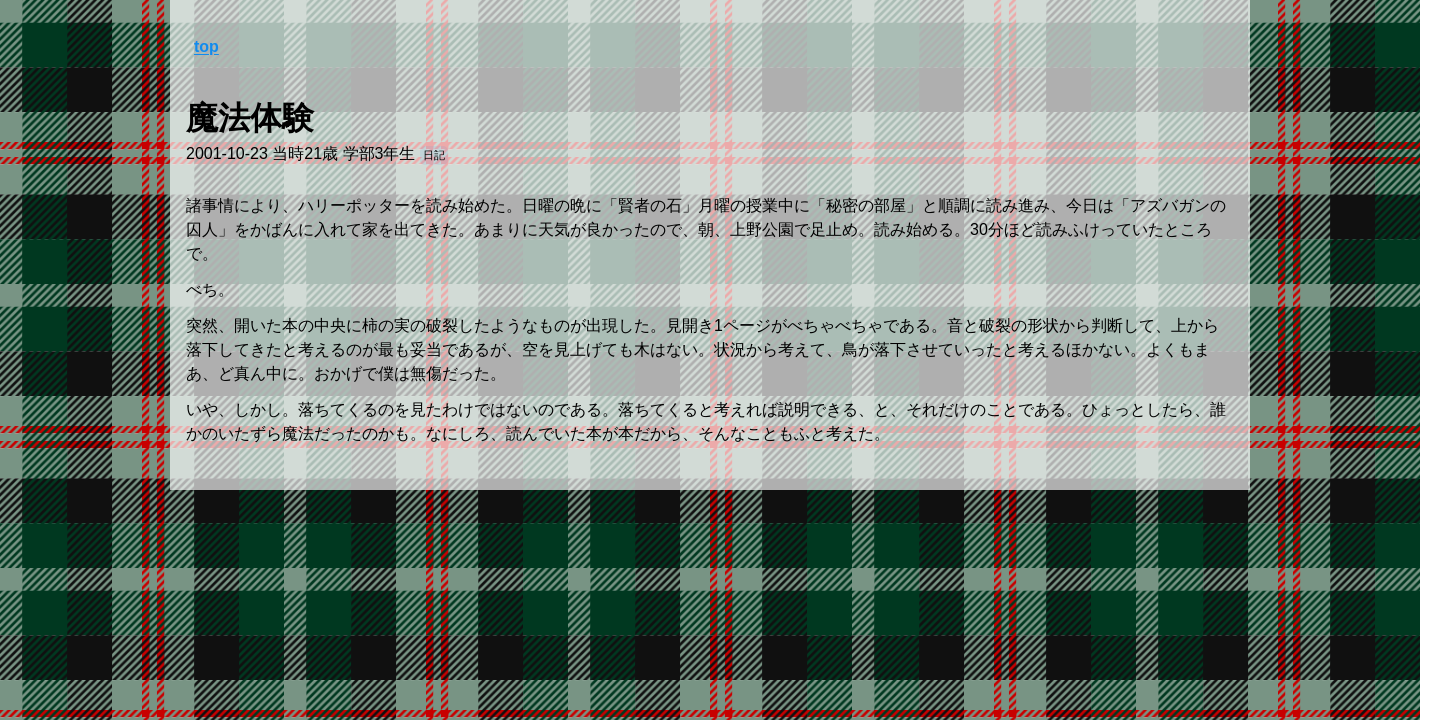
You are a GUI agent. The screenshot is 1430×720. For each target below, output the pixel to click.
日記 (434, 155)
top (206, 46)
